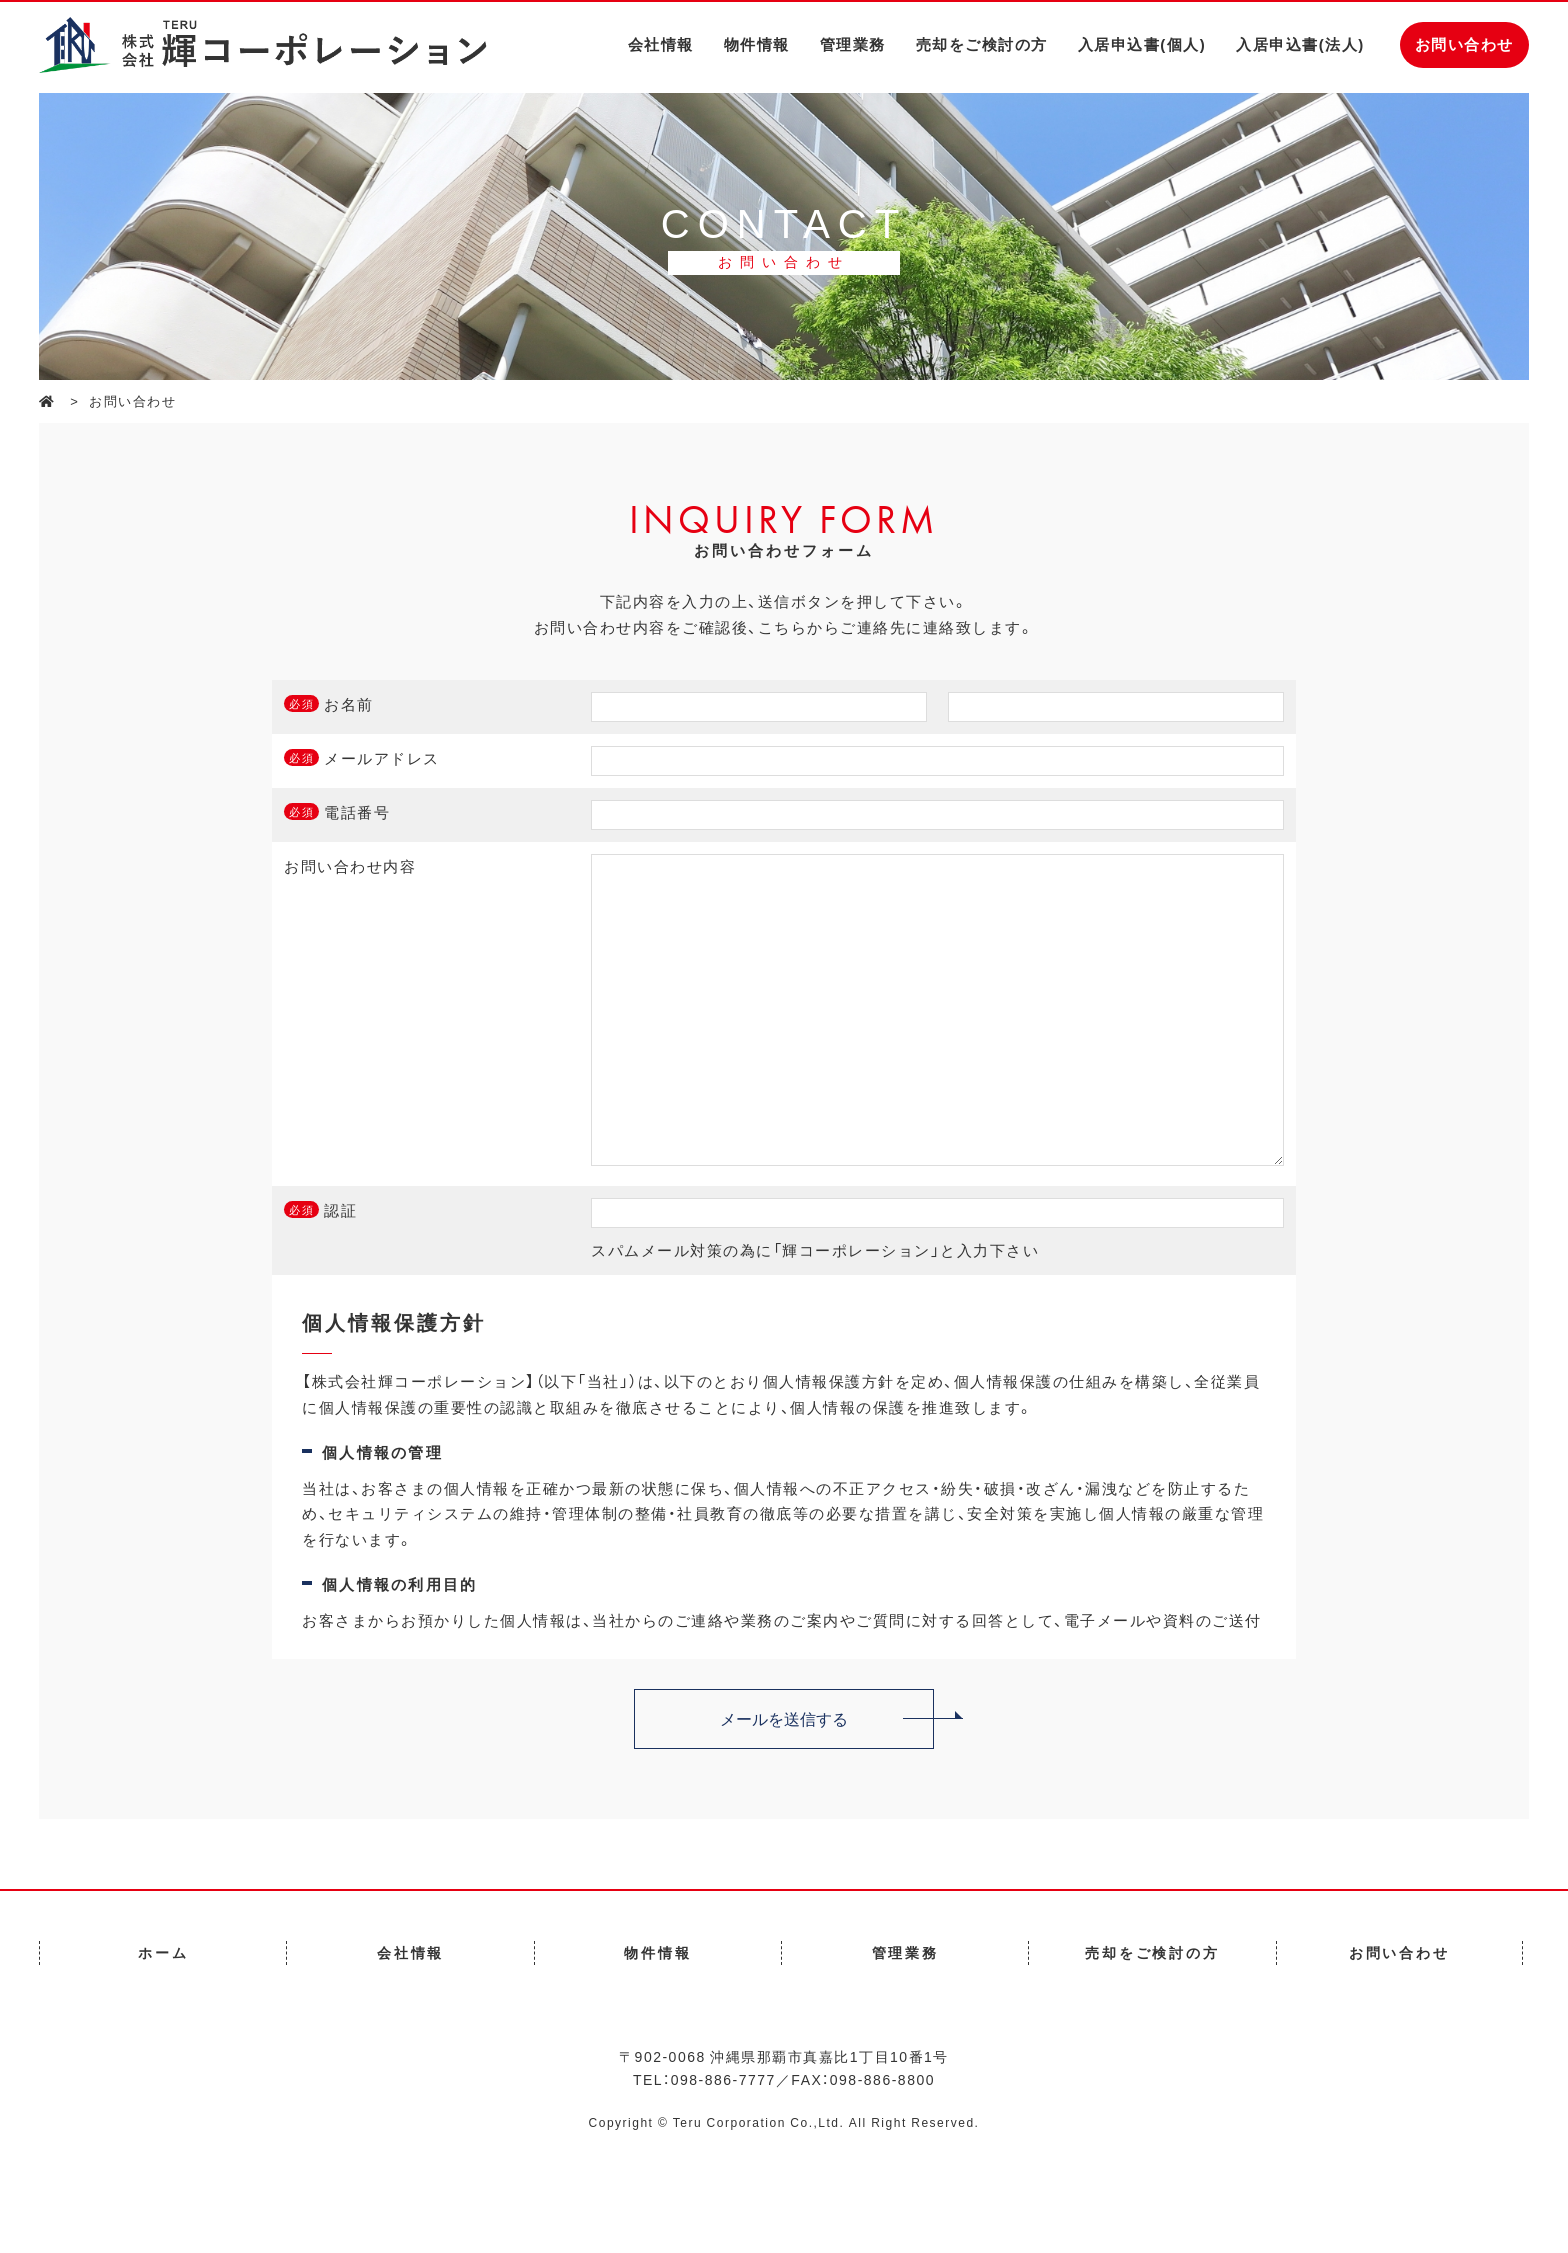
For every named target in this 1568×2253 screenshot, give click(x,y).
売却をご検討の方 (982, 44)
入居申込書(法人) (1300, 44)
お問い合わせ (1464, 44)
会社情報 (661, 44)
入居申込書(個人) (1142, 44)
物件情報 (757, 44)
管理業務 (853, 44)
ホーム (163, 2012)
